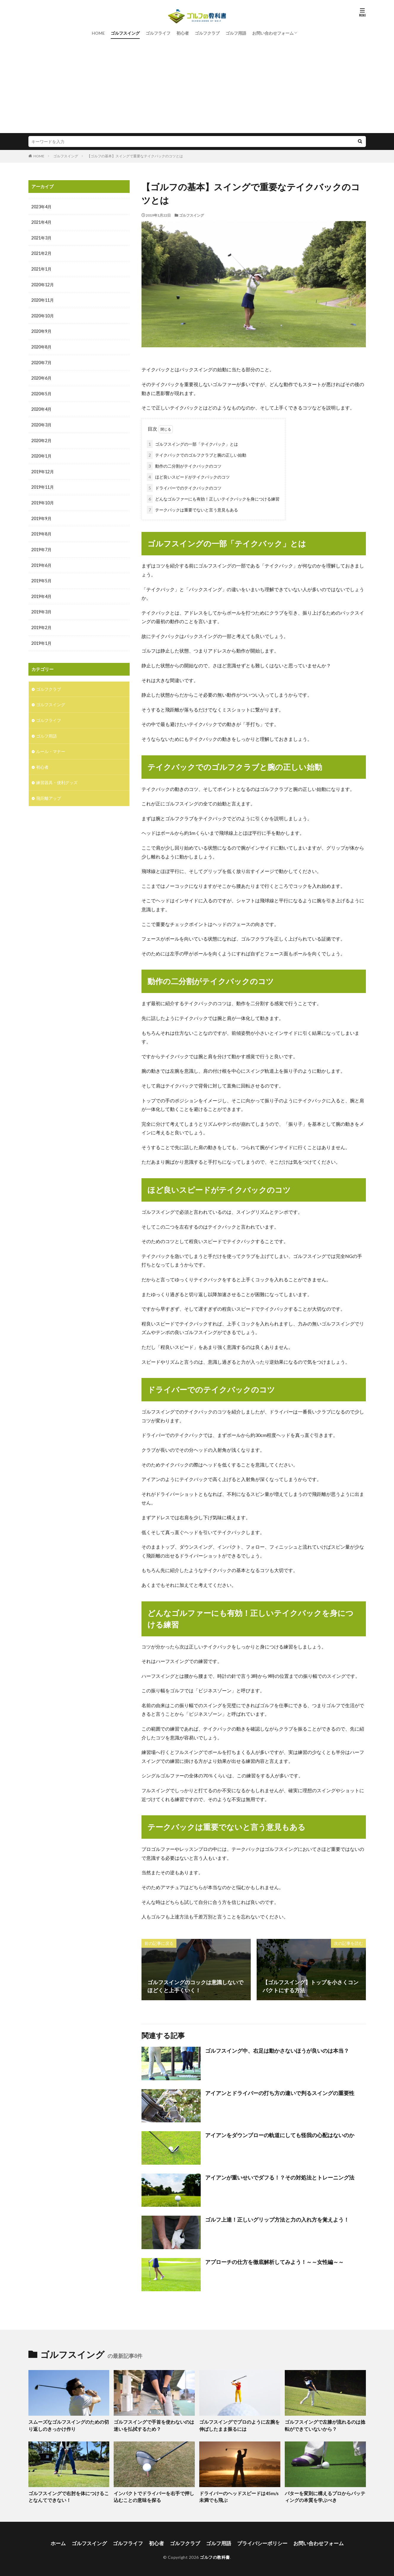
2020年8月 (41, 345)
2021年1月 (41, 268)
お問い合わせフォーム (273, 33)
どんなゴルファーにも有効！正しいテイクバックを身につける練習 (213, 498)
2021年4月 (41, 222)
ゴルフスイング (125, 33)
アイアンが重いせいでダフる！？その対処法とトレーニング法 (279, 2176)
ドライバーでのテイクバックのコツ (184, 487)
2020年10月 (42, 314)
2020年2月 (41, 437)
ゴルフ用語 (236, 33)
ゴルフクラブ (207, 33)
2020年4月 (41, 407)
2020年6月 (41, 376)
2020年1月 (41, 453)
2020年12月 (42, 283)
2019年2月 (41, 622)
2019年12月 (42, 468)
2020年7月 (41, 360)
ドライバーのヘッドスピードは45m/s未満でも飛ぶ (238, 2495)
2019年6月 (41, 561)
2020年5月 (41, 391)
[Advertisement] (197, 88)
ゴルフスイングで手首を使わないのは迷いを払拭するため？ (154, 2424)
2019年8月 (41, 530)
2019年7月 (41, 545)
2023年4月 (41, 206)
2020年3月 (41, 422)
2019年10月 (42, 499)
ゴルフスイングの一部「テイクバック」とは (192, 443)
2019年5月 (41, 576)
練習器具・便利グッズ (57, 776)
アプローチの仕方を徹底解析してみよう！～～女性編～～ (274, 2260)
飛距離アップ (48, 791)
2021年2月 (41, 252)
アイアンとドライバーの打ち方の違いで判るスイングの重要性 (279, 2092)
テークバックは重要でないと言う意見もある (192, 509)
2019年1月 (41, 638)
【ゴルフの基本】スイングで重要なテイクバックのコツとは (135, 156)
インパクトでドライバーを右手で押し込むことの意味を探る (154, 2495)
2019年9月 (41, 514)
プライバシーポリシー (259, 2540)
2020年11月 (42, 299)
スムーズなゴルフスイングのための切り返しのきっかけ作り (68, 2424)
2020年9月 (41, 329)
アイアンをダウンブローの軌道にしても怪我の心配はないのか (279, 2134)
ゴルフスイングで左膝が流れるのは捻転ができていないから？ (325, 2424)
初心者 (182, 33)
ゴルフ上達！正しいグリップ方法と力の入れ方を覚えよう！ (277, 2218)
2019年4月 (41, 591)
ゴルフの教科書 (215, 2554)
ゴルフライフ (158, 33)
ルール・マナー (50, 745)
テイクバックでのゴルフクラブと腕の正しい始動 (196, 454)
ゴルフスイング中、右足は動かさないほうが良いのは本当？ (277, 2049)
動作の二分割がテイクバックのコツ (184, 465)
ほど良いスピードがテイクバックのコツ (188, 476)
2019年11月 (42, 484)
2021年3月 (41, 237)
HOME (98, 33)
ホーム (65, 2540)
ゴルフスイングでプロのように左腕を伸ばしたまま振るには (239, 2424)
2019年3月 (41, 607)
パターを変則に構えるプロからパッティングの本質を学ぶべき (325, 2495)
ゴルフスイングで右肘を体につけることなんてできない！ (68, 2495)
